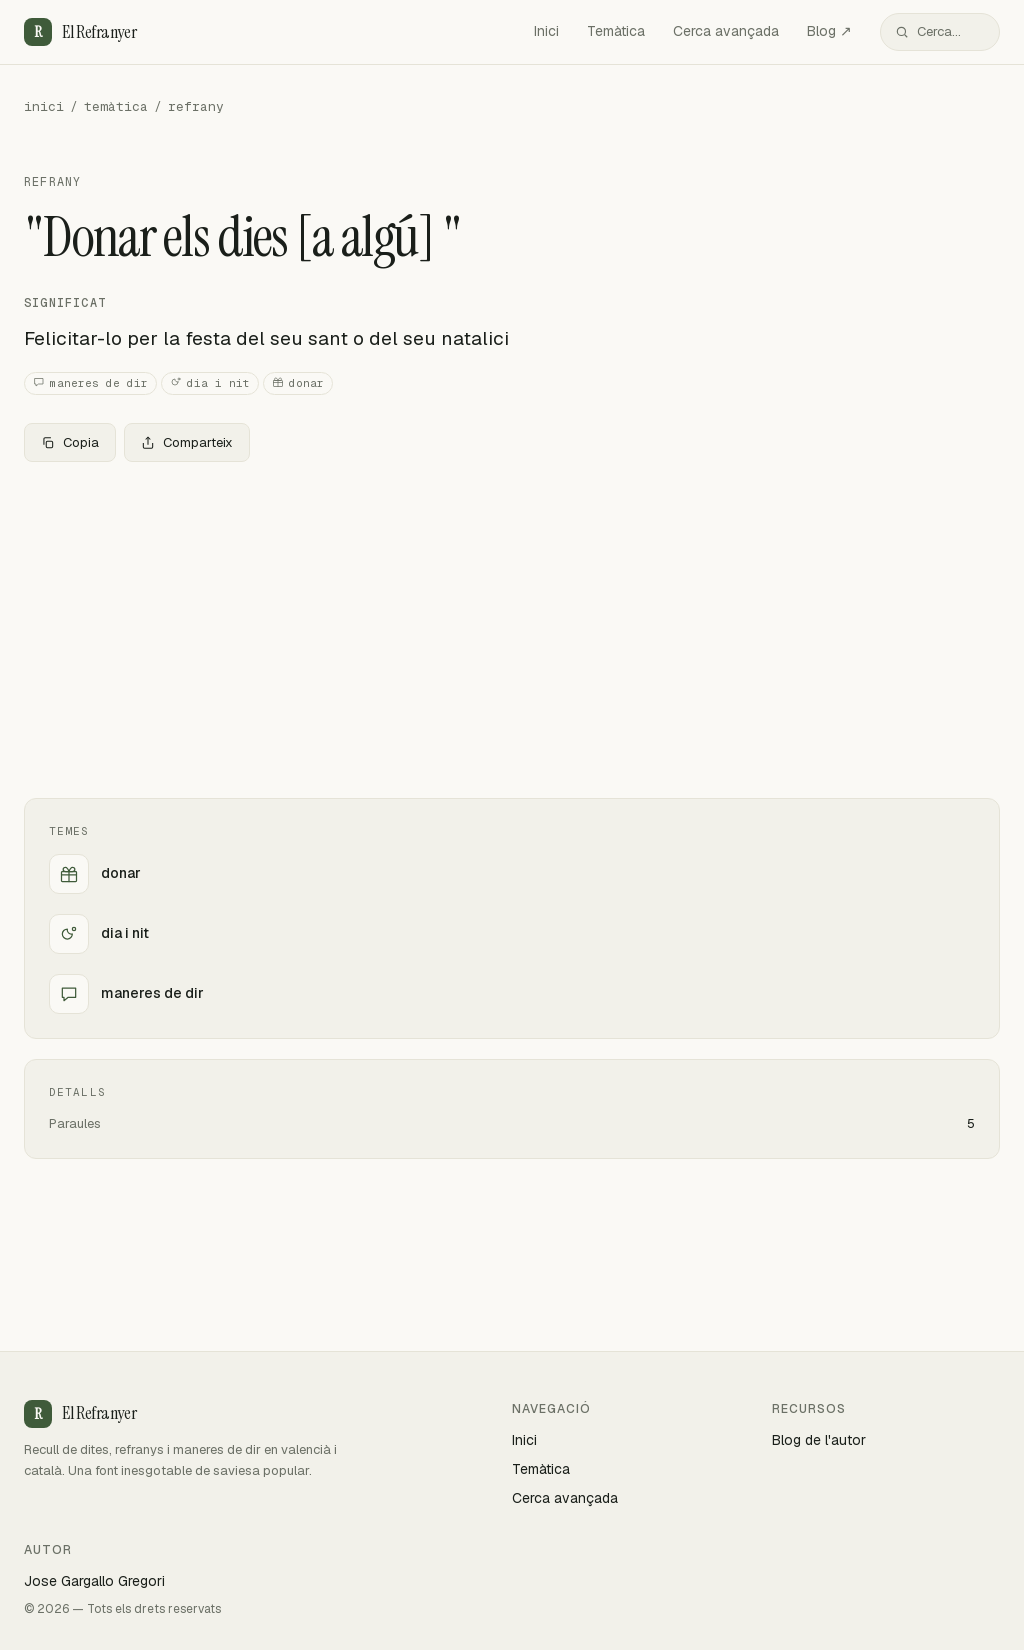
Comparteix (187, 442)
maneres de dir (90, 383)
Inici (546, 31)
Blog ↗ (829, 31)
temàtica (116, 106)
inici (44, 106)
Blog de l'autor (819, 1440)
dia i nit (210, 383)
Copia (70, 442)
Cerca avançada (726, 31)
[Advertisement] (512, 626)
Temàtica (616, 31)
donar (298, 383)
